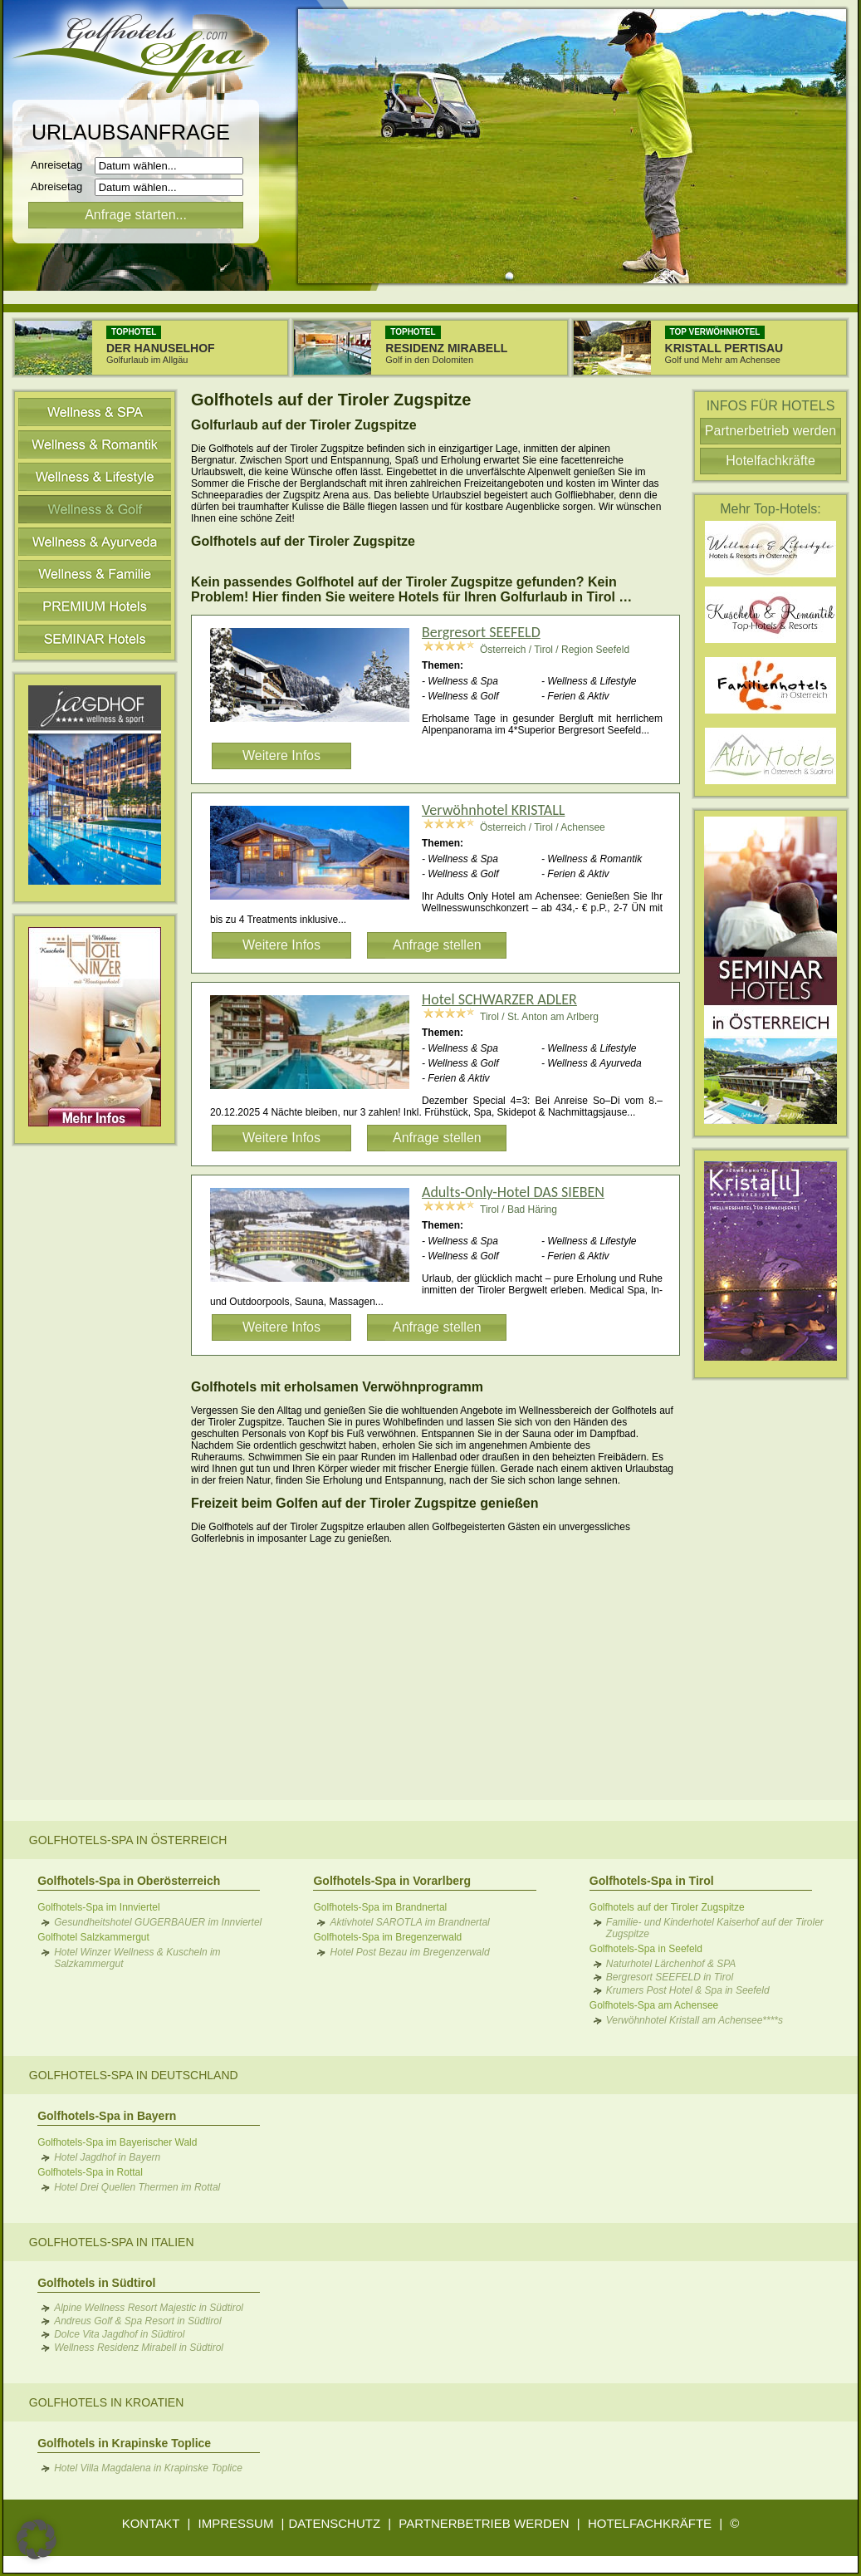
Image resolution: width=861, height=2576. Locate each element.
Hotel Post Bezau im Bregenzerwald (409, 1952)
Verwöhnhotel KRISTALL (493, 810)
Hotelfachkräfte (770, 461)
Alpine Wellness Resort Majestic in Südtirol (148, 2307)
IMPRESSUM (236, 2523)
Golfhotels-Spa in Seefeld (645, 1949)
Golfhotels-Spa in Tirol (651, 1880)
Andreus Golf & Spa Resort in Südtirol (137, 2321)
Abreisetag (61, 186)
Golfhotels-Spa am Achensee (653, 2005)
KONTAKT (151, 2523)
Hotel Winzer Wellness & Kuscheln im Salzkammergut (137, 1958)
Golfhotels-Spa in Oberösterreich (128, 1880)
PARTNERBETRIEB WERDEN (484, 2523)
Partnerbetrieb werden (770, 431)
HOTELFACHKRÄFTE (650, 2523)
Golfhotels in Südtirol (96, 2282)
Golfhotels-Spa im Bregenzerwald (387, 1937)
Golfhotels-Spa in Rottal (90, 2172)
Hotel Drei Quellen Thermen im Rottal (137, 2187)
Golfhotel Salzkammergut (93, 1937)
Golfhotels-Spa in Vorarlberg (392, 1880)
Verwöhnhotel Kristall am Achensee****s (694, 2020)
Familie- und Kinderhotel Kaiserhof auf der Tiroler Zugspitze (715, 1928)
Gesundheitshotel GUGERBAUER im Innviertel (158, 1922)
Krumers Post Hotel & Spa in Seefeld (688, 1990)
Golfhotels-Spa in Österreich (128, 1840)
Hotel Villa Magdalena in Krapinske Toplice (148, 2468)
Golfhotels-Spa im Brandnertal (380, 1907)
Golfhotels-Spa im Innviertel (98, 1907)
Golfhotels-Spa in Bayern (106, 2115)
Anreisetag (61, 165)
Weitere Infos (281, 755)
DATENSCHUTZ (335, 2523)
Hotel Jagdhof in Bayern (107, 2157)
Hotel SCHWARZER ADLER (499, 999)
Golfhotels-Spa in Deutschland (133, 2075)
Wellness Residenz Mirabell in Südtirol (138, 2347)
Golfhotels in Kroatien (106, 2402)
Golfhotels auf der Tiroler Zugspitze (667, 1907)
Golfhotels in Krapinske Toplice (124, 2443)
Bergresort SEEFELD (481, 632)
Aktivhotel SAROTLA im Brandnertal (409, 1922)
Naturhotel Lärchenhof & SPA (671, 1964)
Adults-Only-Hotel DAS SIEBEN (513, 1192)
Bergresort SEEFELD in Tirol (669, 1977)
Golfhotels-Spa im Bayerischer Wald (117, 2142)
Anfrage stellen (437, 945)
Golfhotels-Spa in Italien (111, 2242)
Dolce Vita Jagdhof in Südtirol (119, 2334)
